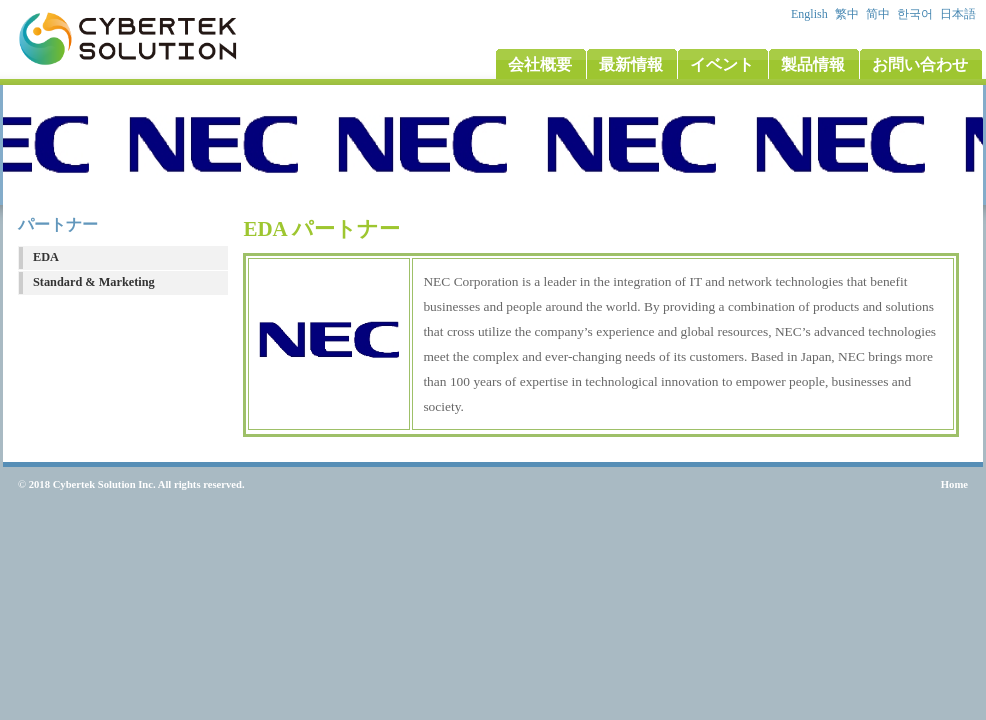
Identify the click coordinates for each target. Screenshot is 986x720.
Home (954, 484)
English (811, 14)
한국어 (916, 14)
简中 (879, 14)
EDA (46, 257)
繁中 (848, 14)
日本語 (959, 14)
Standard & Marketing (94, 282)
